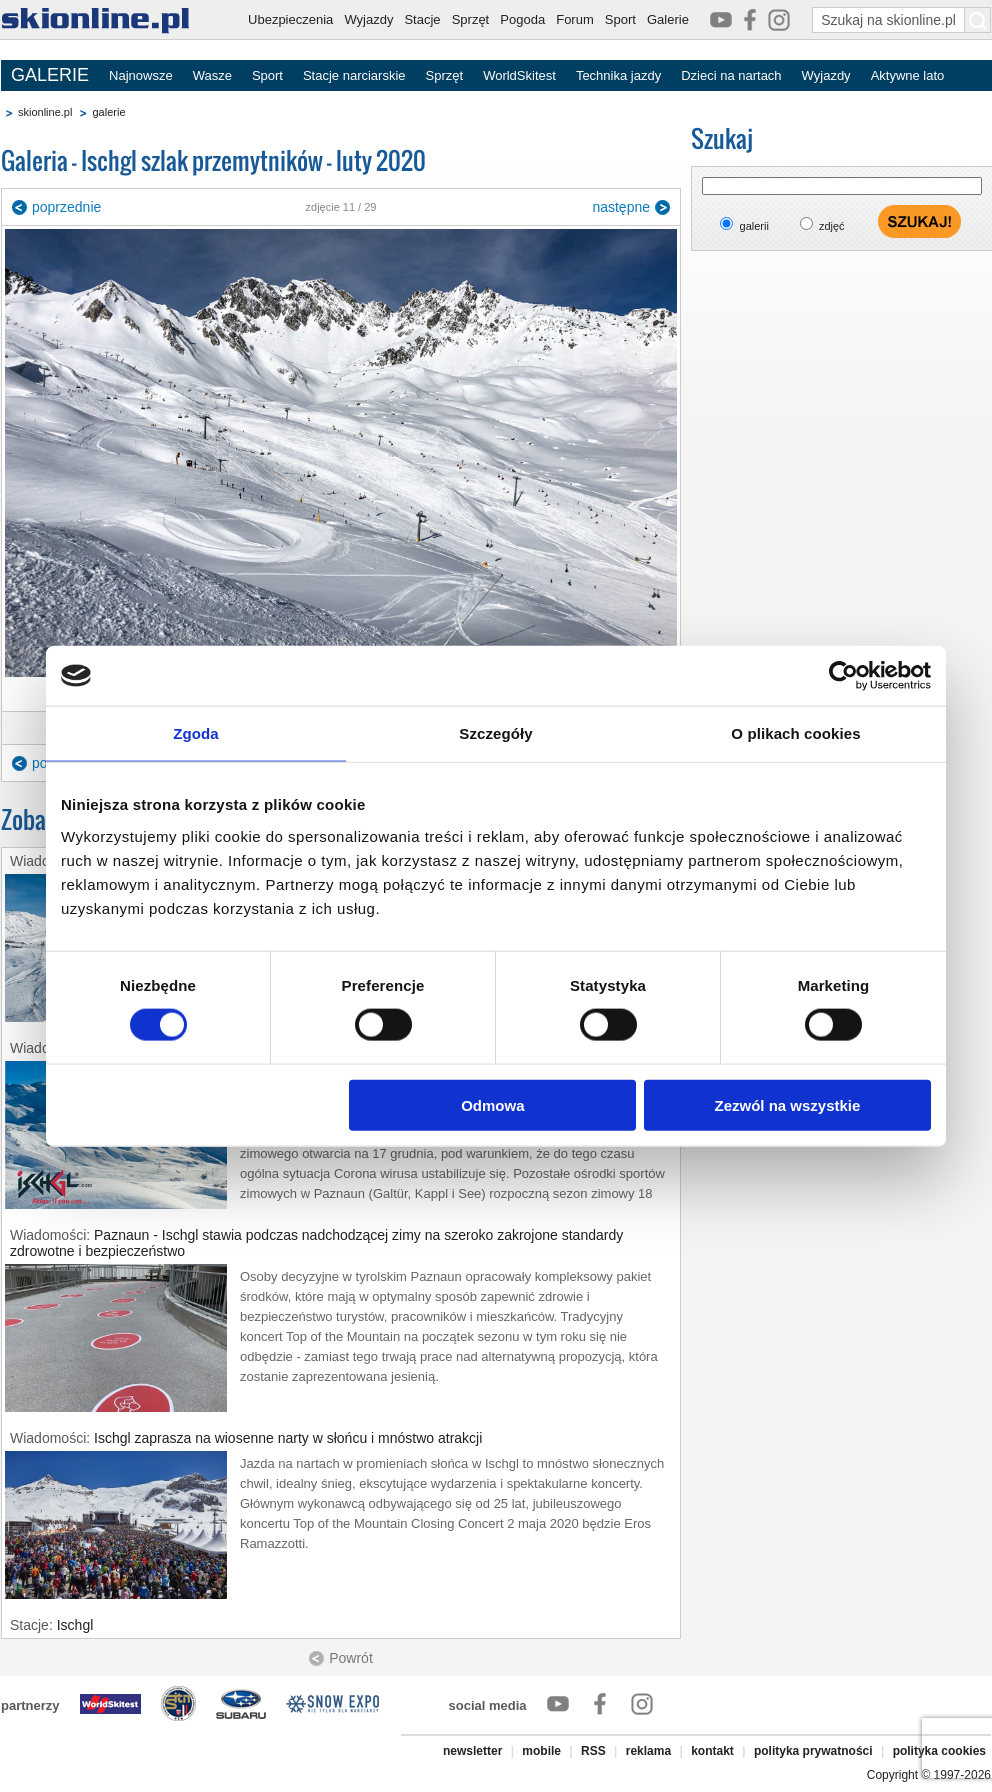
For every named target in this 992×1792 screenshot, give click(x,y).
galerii (754, 226)
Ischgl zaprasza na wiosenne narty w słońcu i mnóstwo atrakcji (288, 1438)
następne (621, 207)
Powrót (351, 1658)
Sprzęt (471, 19)
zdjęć (832, 226)
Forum (575, 19)
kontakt (712, 1751)
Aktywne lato (908, 75)
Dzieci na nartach (731, 75)
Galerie (668, 19)
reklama (648, 1751)
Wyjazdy (368, 19)
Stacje (422, 19)
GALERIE (50, 75)
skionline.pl (45, 112)
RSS (593, 1751)
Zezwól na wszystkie (788, 1104)
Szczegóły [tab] (495, 733)
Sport (620, 19)
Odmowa (492, 1104)
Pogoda (522, 19)
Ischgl (75, 1625)
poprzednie (66, 207)
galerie (108, 112)
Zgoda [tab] (196, 733)
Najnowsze (141, 75)
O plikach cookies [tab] (795, 733)
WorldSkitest (519, 75)
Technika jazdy (618, 75)
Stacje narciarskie (354, 75)
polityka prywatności (813, 1751)
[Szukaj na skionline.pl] (978, 20)
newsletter (472, 1751)
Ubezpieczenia (290, 19)
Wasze (212, 75)
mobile (541, 1751)
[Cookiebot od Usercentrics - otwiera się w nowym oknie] (843, 676)
